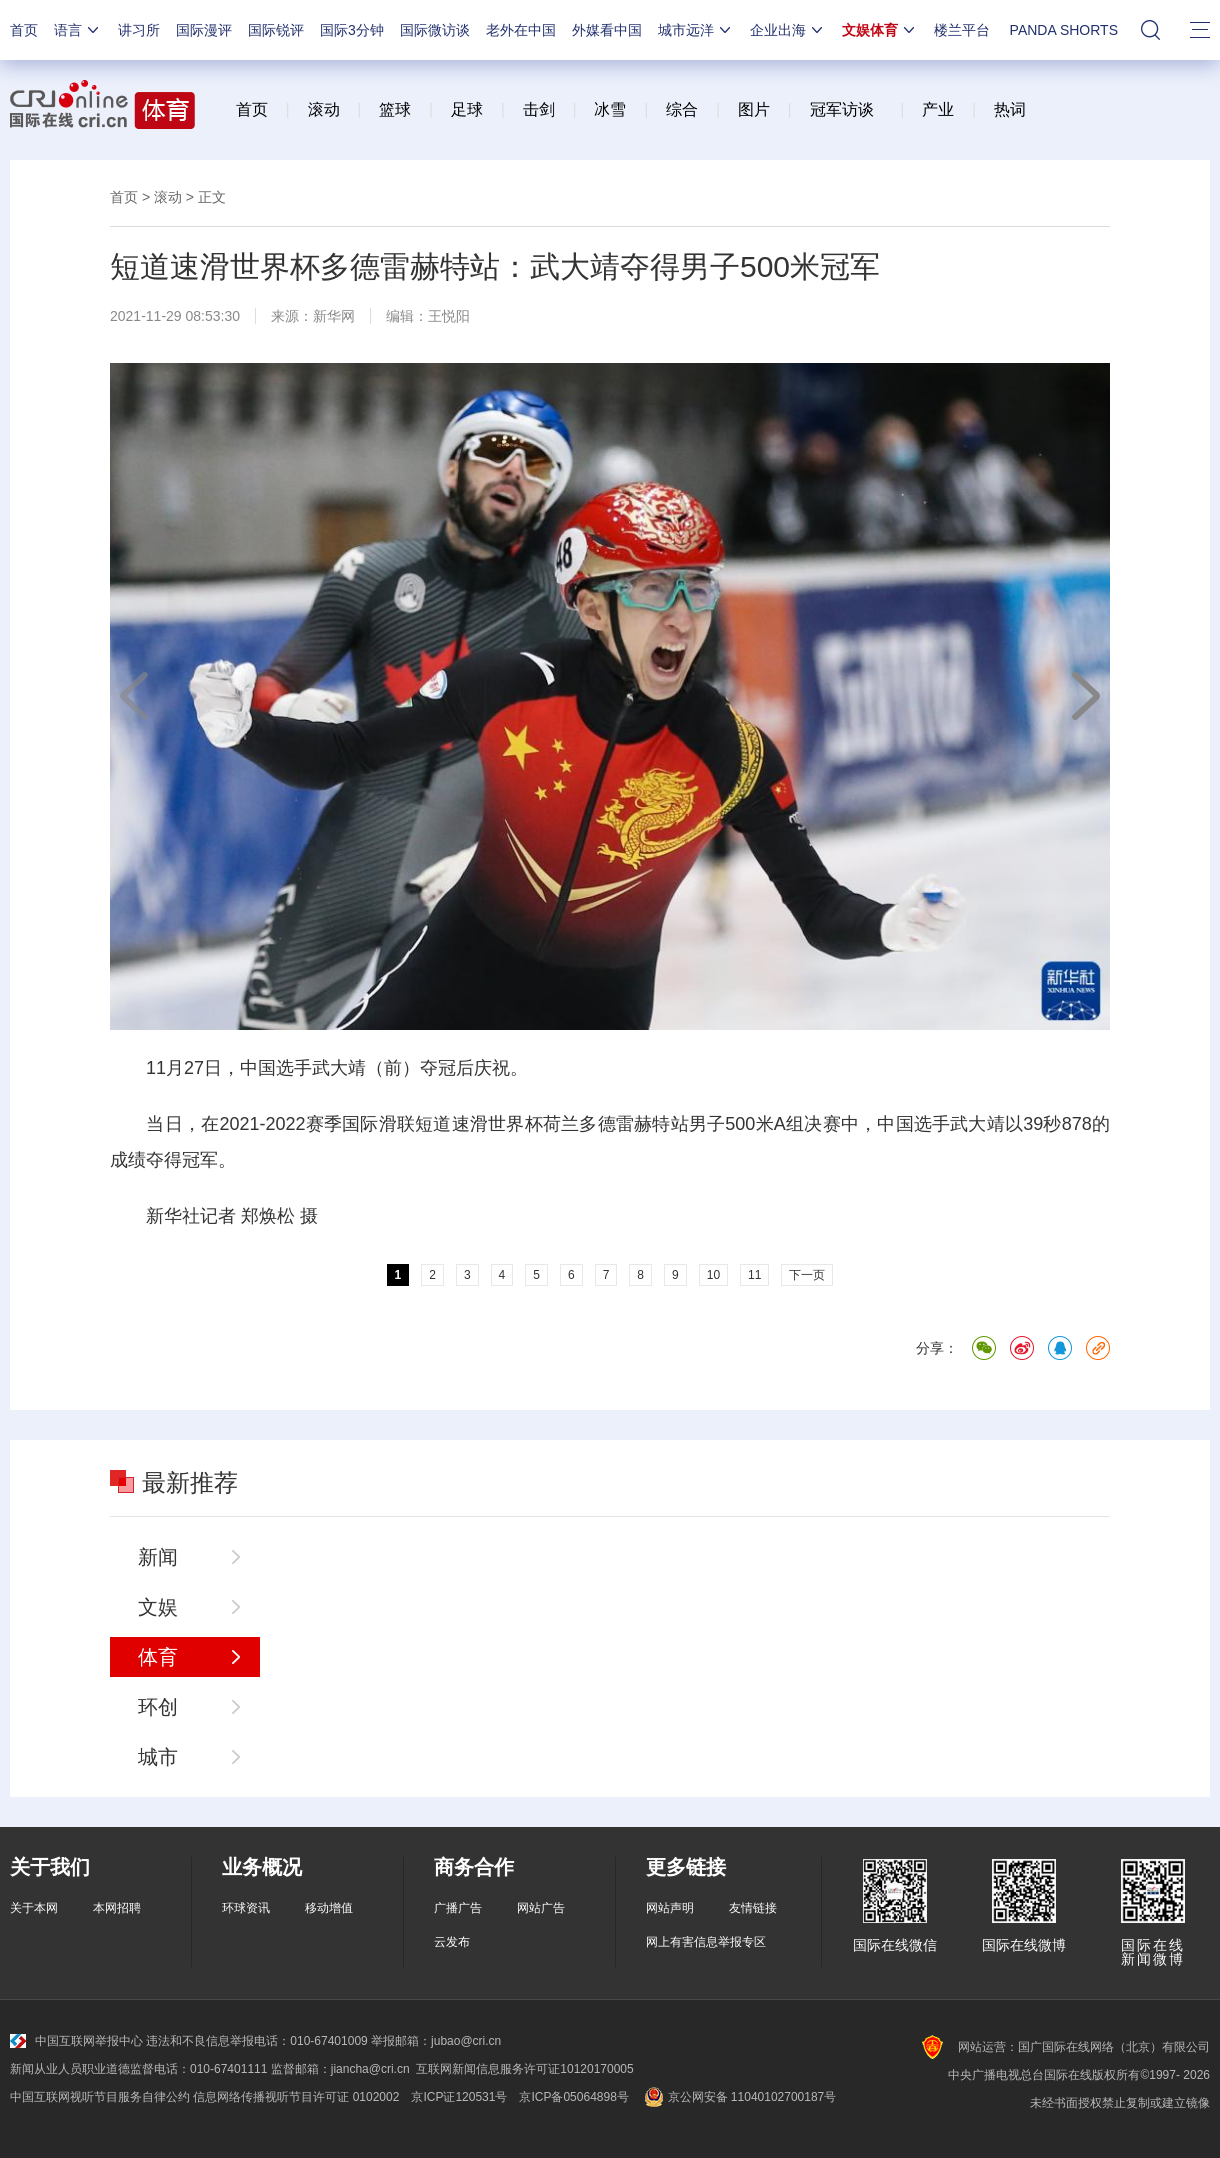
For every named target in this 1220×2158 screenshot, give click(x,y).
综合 (682, 109)
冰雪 (610, 109)
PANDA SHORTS (1064, 30)
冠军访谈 (842, 109)
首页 (24, 30)
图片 (751, 109)
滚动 (324, 109)
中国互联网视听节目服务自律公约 (100, 2097)
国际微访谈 (435, 30)
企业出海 (788, 30)
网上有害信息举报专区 (706, 1942)
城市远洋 (696, 30)
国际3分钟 (352, 30)
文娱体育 (880, 30)
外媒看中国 (607, 30)
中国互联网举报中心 (76, 2041)
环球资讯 (246, 1908)
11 (754, 1275)
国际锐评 (276, 30)
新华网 (334, 316)
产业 (938, 109)
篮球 (395, 109)
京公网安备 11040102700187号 (738, 2097)
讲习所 (139, 30)
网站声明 (670, 1908)
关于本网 (34, 1908)
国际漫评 (204, 30)
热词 (1010, 109)
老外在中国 (521, 30)
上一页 (135, 696)
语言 (78, 30)
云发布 (452, 1942)
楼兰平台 (962, 30)
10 (713, 1275)
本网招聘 (117, 1908)
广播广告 (458, 1908)
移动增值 (329, 1908)
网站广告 (541, 1908)
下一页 (1085, 696)
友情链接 (753, 1908)
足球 (467, 109)
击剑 (539, 109)
